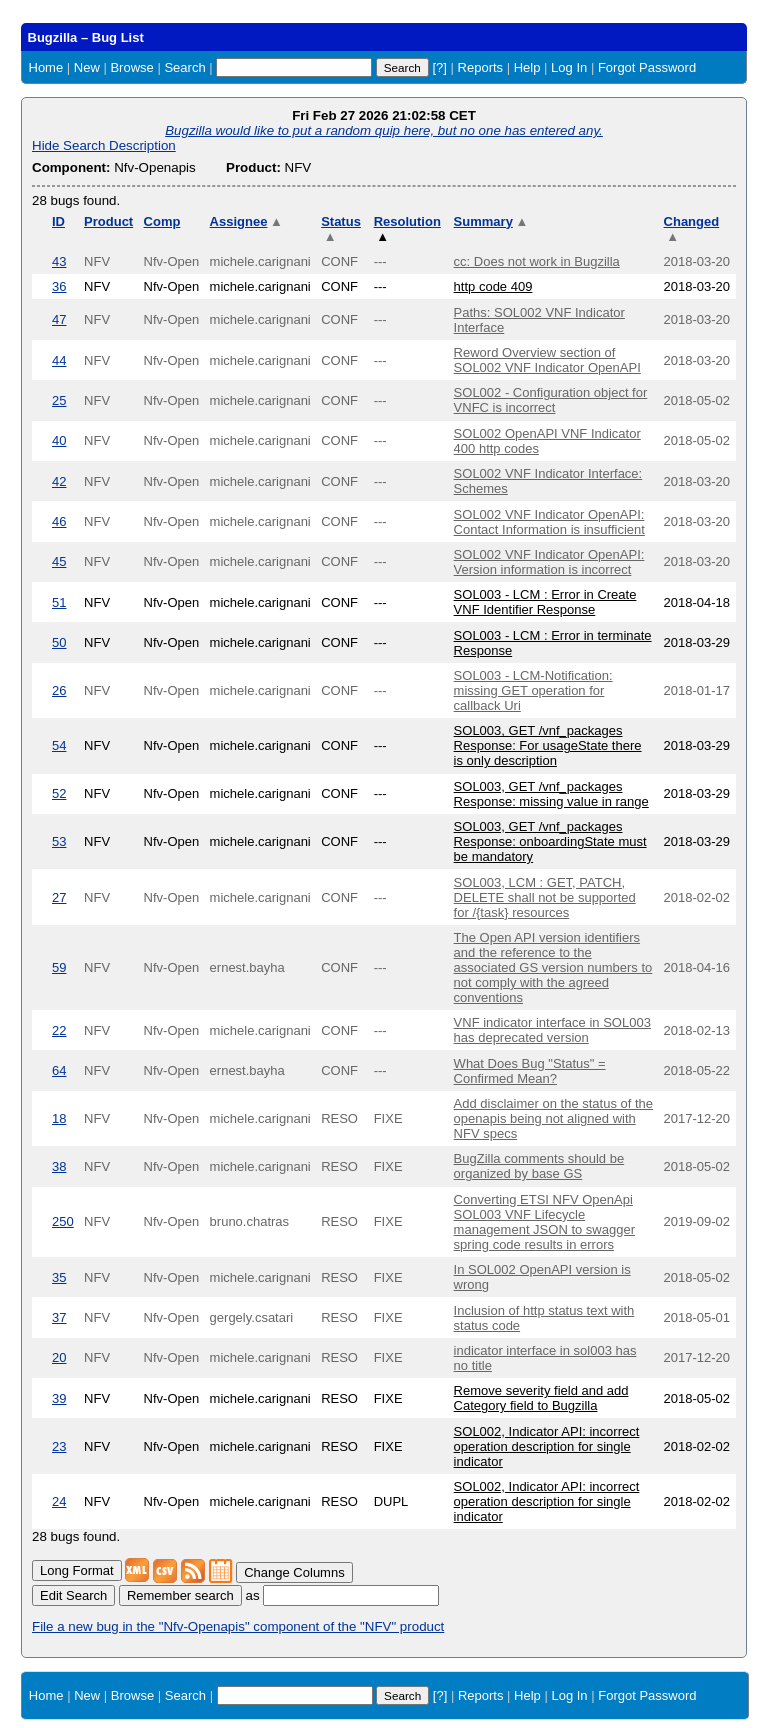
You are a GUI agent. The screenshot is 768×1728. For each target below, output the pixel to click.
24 (59, 1501)
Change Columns (294, 1572)
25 (59, 400)
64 (59, 1070)
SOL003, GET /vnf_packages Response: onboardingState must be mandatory (550, 841)
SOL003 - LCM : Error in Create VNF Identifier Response (545, 602)
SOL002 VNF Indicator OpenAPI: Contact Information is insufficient (549, 522)
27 (59, 897)
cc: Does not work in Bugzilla (537, 261)
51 (59, 602)
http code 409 (493, 286)
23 (59, 1446)
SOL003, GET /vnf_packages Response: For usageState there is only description (548, 745)
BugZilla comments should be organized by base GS (539, 1166)
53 (59, 841)
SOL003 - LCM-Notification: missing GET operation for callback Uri (533, 690)
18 (59, 1118)
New (87, 67)
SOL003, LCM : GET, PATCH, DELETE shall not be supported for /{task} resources (545, 897)
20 (59, 1357)
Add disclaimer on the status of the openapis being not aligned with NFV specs (553, 1118)
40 (59, 440)
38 (59, 1166)
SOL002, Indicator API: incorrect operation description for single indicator (547, 1446)
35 (59, 1277)
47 (59, 319)
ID (58, 221)
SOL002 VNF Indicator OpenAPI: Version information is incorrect (549, 562)
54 (59, 745)
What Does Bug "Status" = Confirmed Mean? (530, 1071)
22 (59, 1030)
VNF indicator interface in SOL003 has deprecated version (552, 1030)
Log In (569, 67)
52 (59, 793)
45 (59, 561)
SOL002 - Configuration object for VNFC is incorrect (551, 400)
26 (59, 690)
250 (63, 1221)
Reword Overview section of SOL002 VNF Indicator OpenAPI (547, 360)
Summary (491, 221)
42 (59, 481)
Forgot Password (647, 67)
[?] (439, 67)
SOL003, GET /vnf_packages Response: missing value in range (551, 794)
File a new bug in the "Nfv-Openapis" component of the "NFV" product (238, 1626)
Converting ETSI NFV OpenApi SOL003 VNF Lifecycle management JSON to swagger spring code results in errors (544, 1222)
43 (59, 261)
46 (59, 521)
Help (527, 67)
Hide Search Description (104, 145)
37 (59, 1317)
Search (184, 67)
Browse (131, 67)
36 (59, 286)
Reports (481, 67)
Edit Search (73, 1595)
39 (59, 1398)
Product (108, 221)
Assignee (246, 221)
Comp (162, 221)
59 (59, 967)
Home (46, 67)
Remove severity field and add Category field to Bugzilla (541, 1398)
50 (59, 642)
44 (59, 360)
